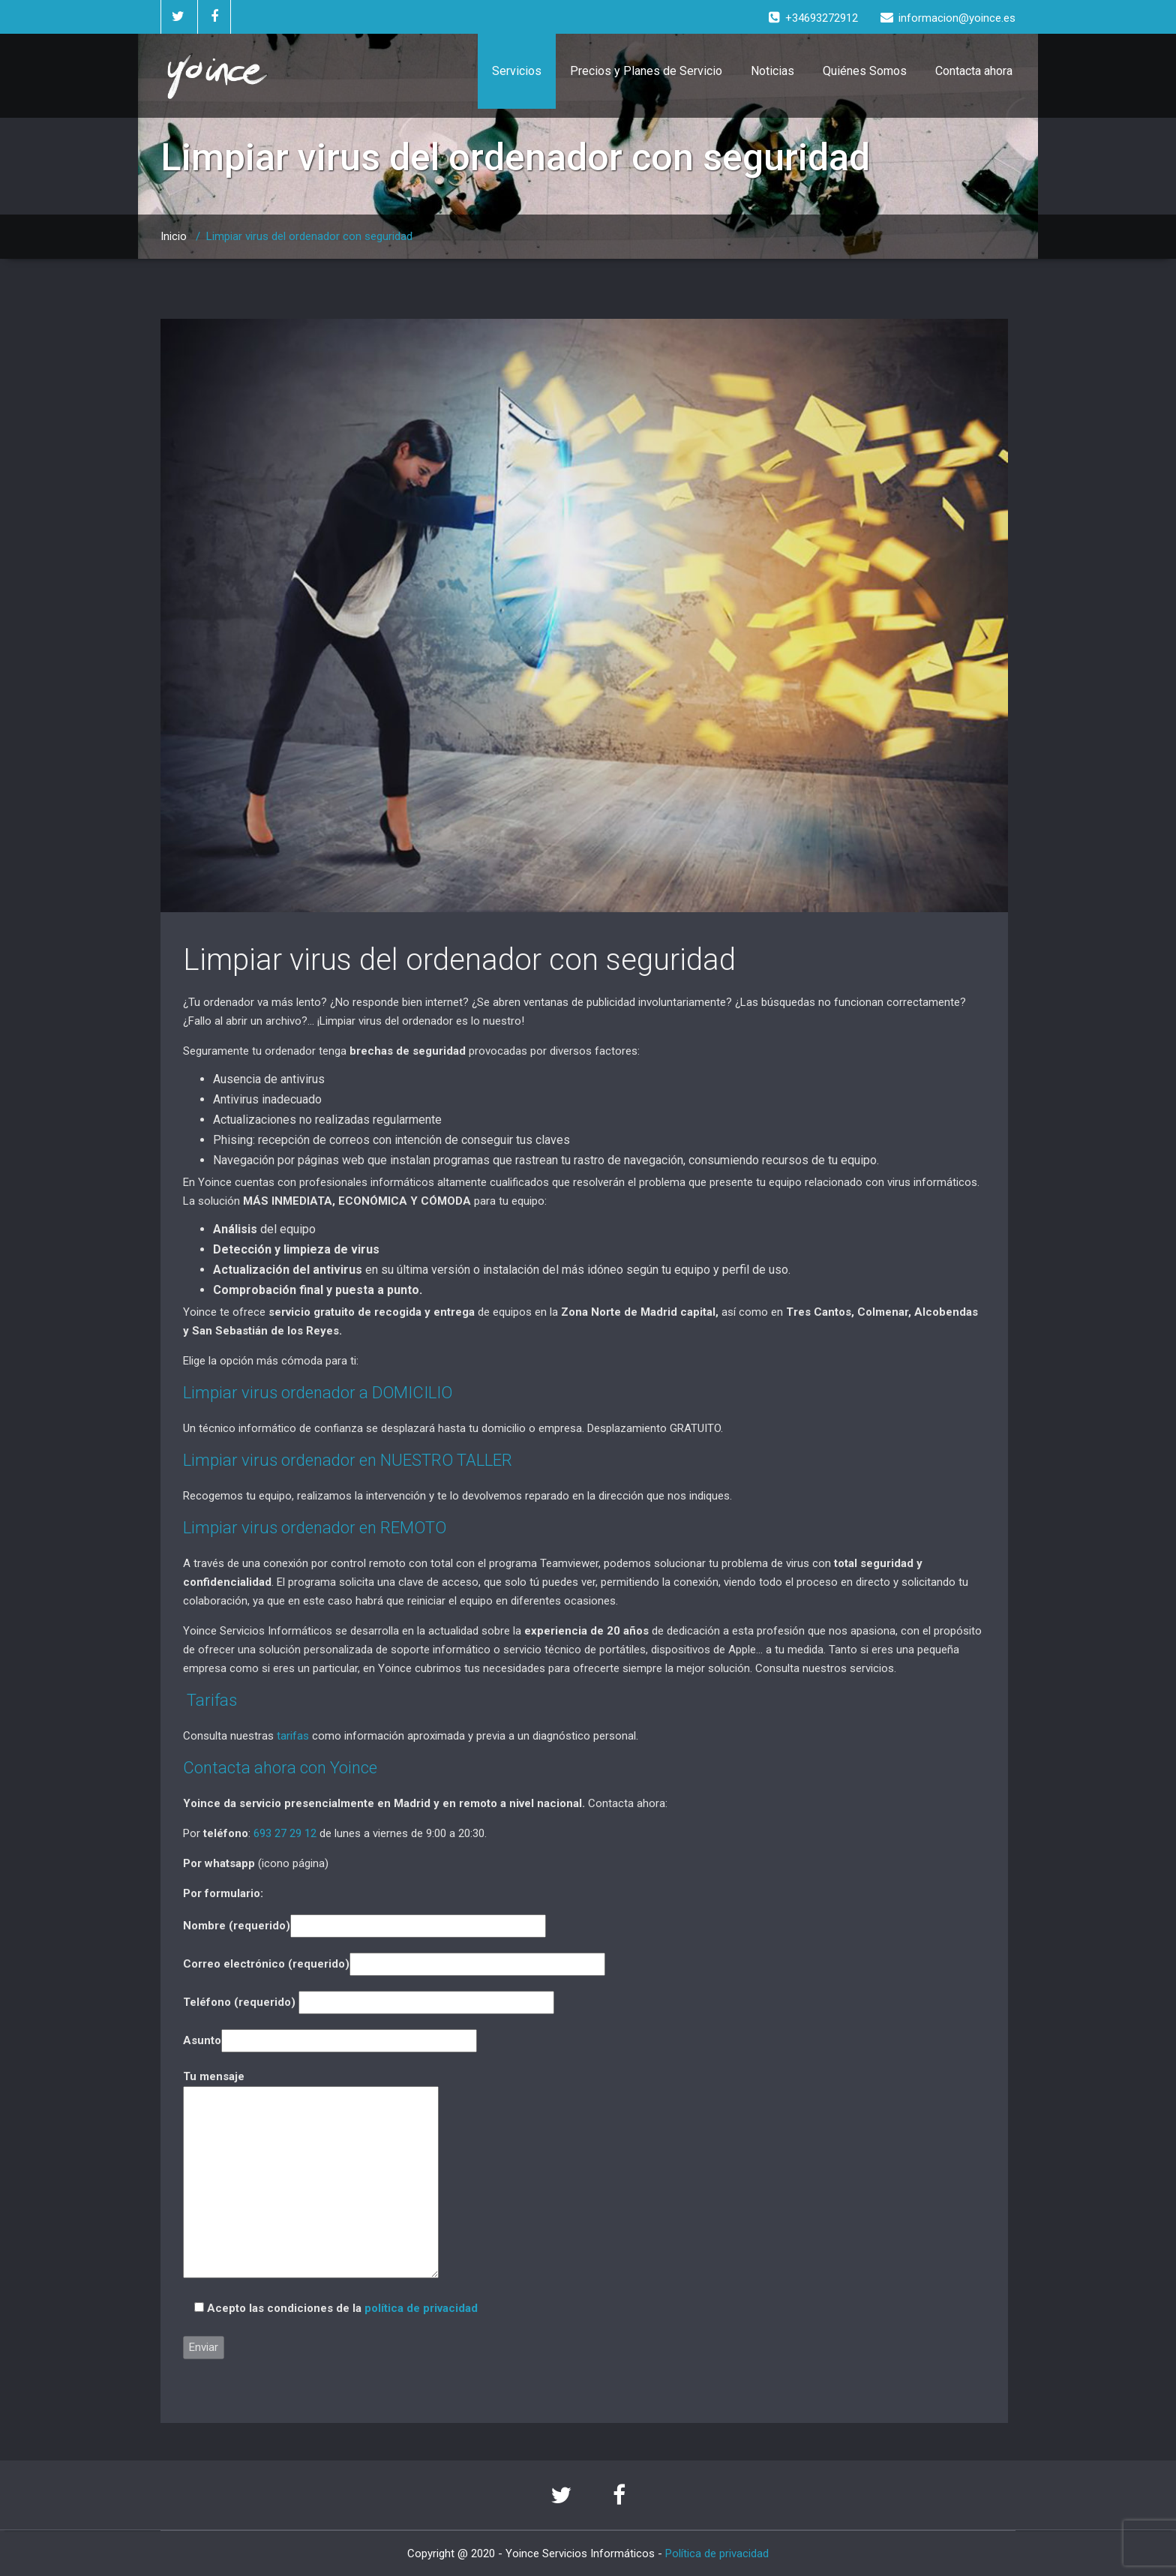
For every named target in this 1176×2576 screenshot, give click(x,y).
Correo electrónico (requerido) (394, 1964)
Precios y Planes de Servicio (646, 71)
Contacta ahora (973, 71)
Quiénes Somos (865, 71)
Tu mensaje (311, 2175)
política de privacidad (421, 2308)
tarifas (293, 1736)
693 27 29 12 (285, 1833)
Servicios (517, 71)
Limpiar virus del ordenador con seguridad (459, 959)
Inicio (173, 236)
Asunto (330, 2040)
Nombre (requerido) (364, 1925)
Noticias (772, 71)
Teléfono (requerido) (368, 2002)
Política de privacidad (717, 2553)
